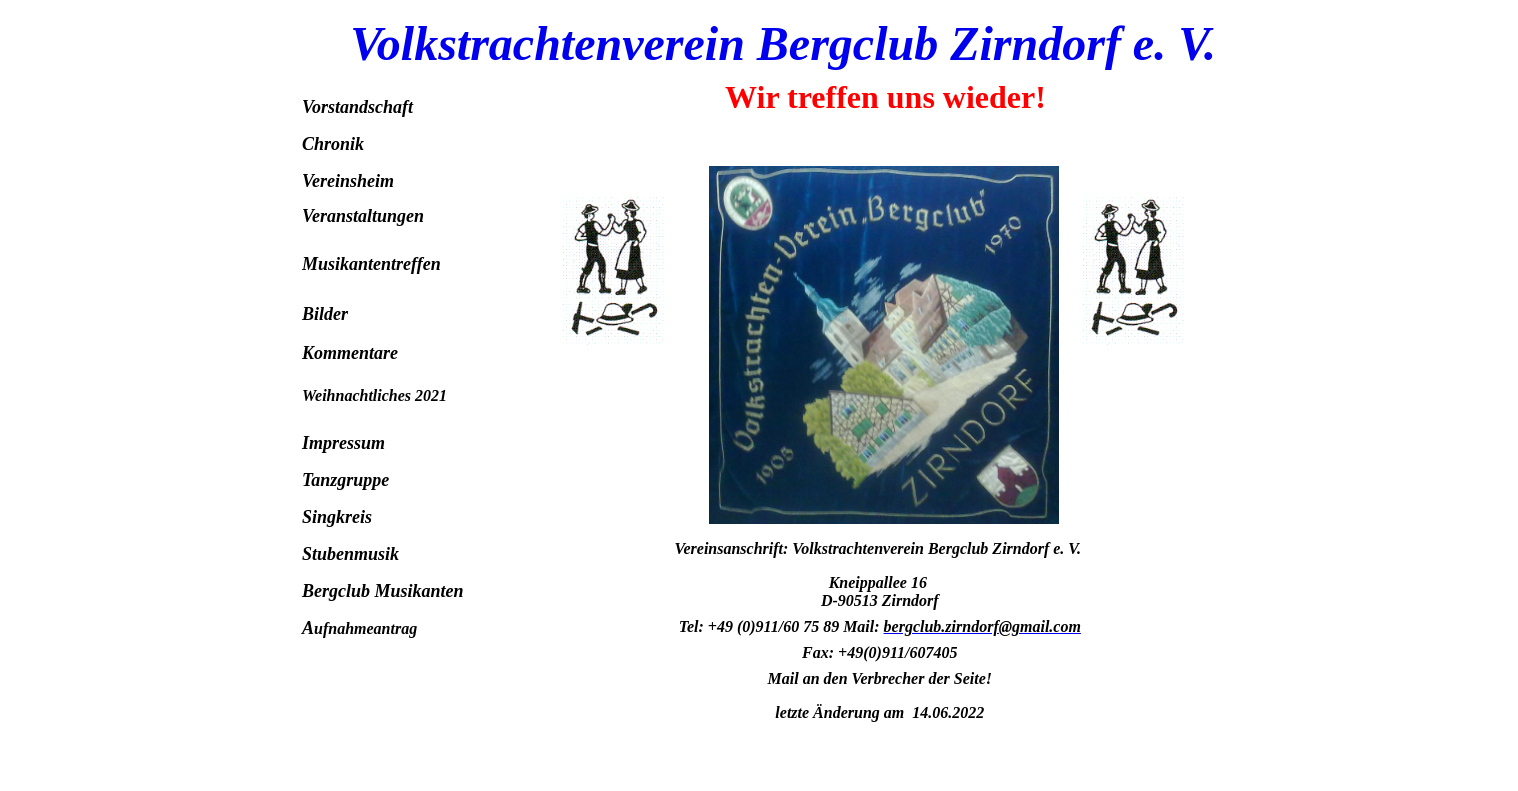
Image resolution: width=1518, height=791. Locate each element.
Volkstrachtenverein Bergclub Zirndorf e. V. (783, 43)
